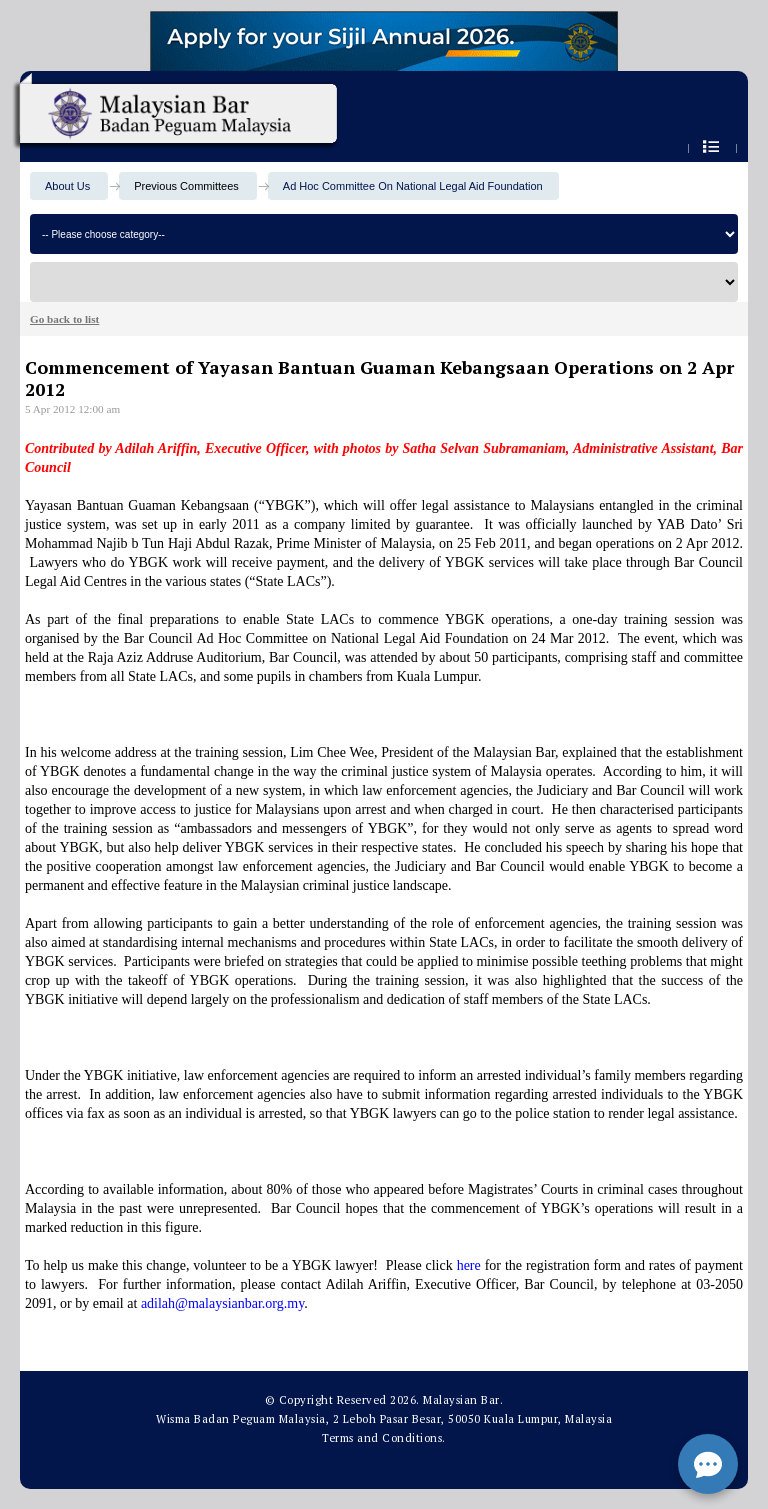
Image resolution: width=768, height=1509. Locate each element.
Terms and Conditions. (384, 1438)
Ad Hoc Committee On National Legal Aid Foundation (413, 186)
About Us (67, 186)
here (469, 1265)
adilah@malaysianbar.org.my (222, 1303)
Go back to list (64, 319)
